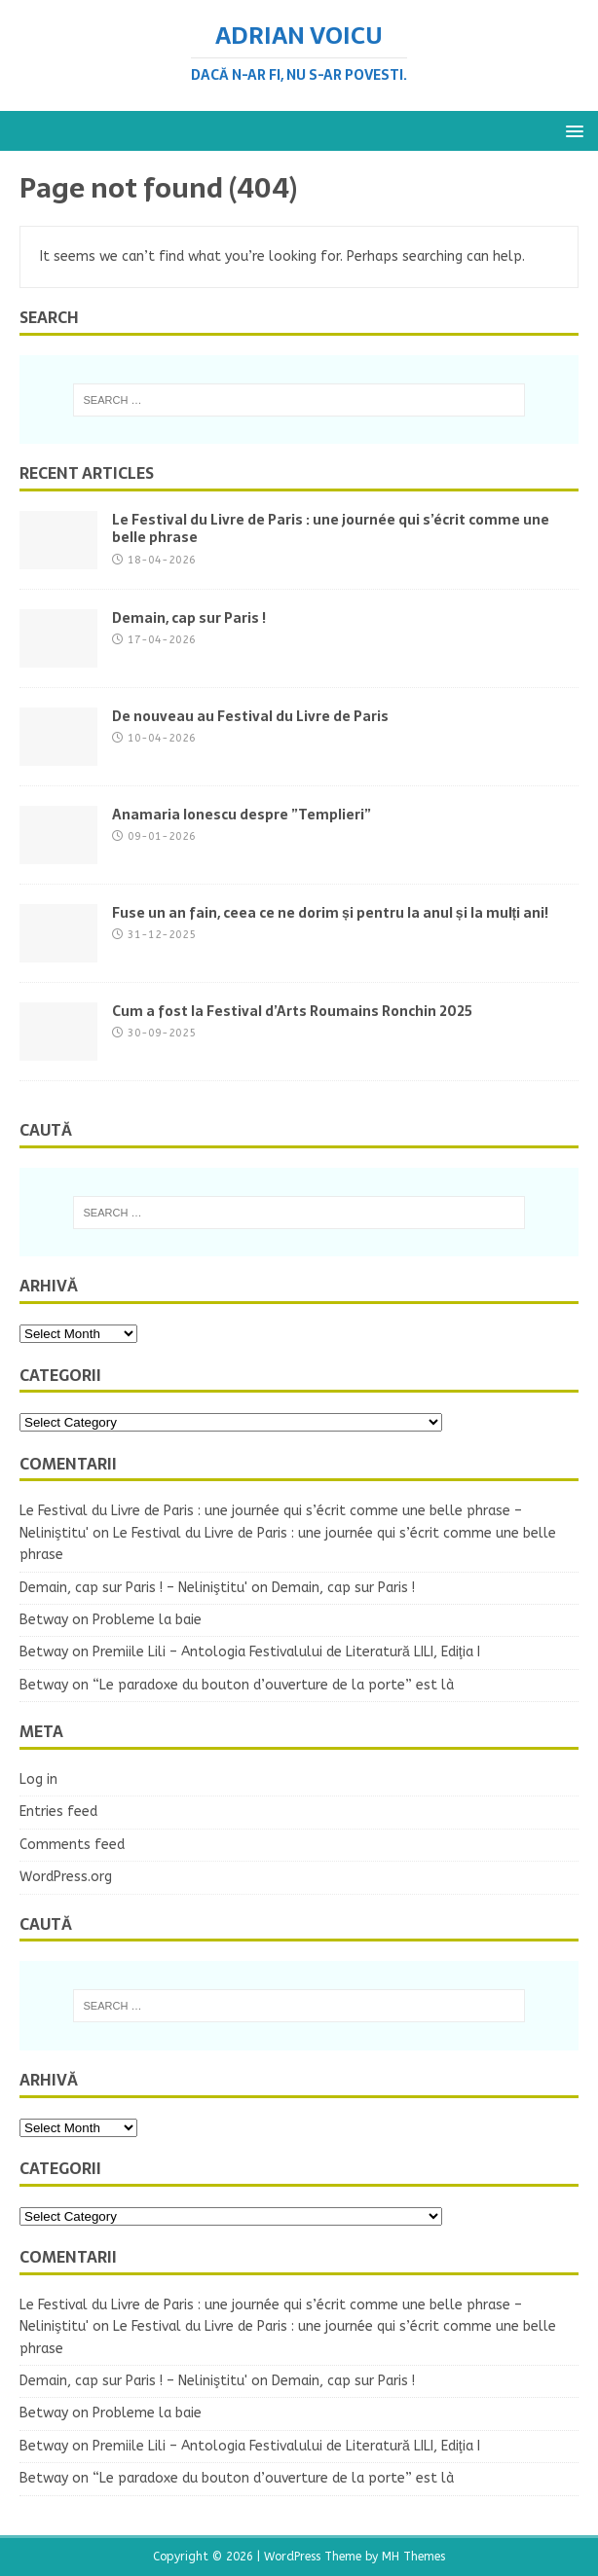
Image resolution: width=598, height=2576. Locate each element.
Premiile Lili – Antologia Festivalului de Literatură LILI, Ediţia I (286, 1652)
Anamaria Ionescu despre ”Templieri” (241, 814)
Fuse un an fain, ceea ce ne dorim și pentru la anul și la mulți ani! (330, 913)
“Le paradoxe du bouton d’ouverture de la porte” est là (273, 1685)
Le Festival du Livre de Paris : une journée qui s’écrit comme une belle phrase (330, 528)
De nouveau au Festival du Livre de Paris (250, 716)
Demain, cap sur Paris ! (189, 618)
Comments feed (72, 1844)
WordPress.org (65, 1877)
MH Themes (413, 2556)
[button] (571, 130)
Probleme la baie (147, 1620)
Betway (43, 1620)
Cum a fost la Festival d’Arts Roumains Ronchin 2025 (292, 1011)
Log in (38, 1779)
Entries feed (58, 1811)
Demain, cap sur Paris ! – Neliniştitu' (133, 1587)
